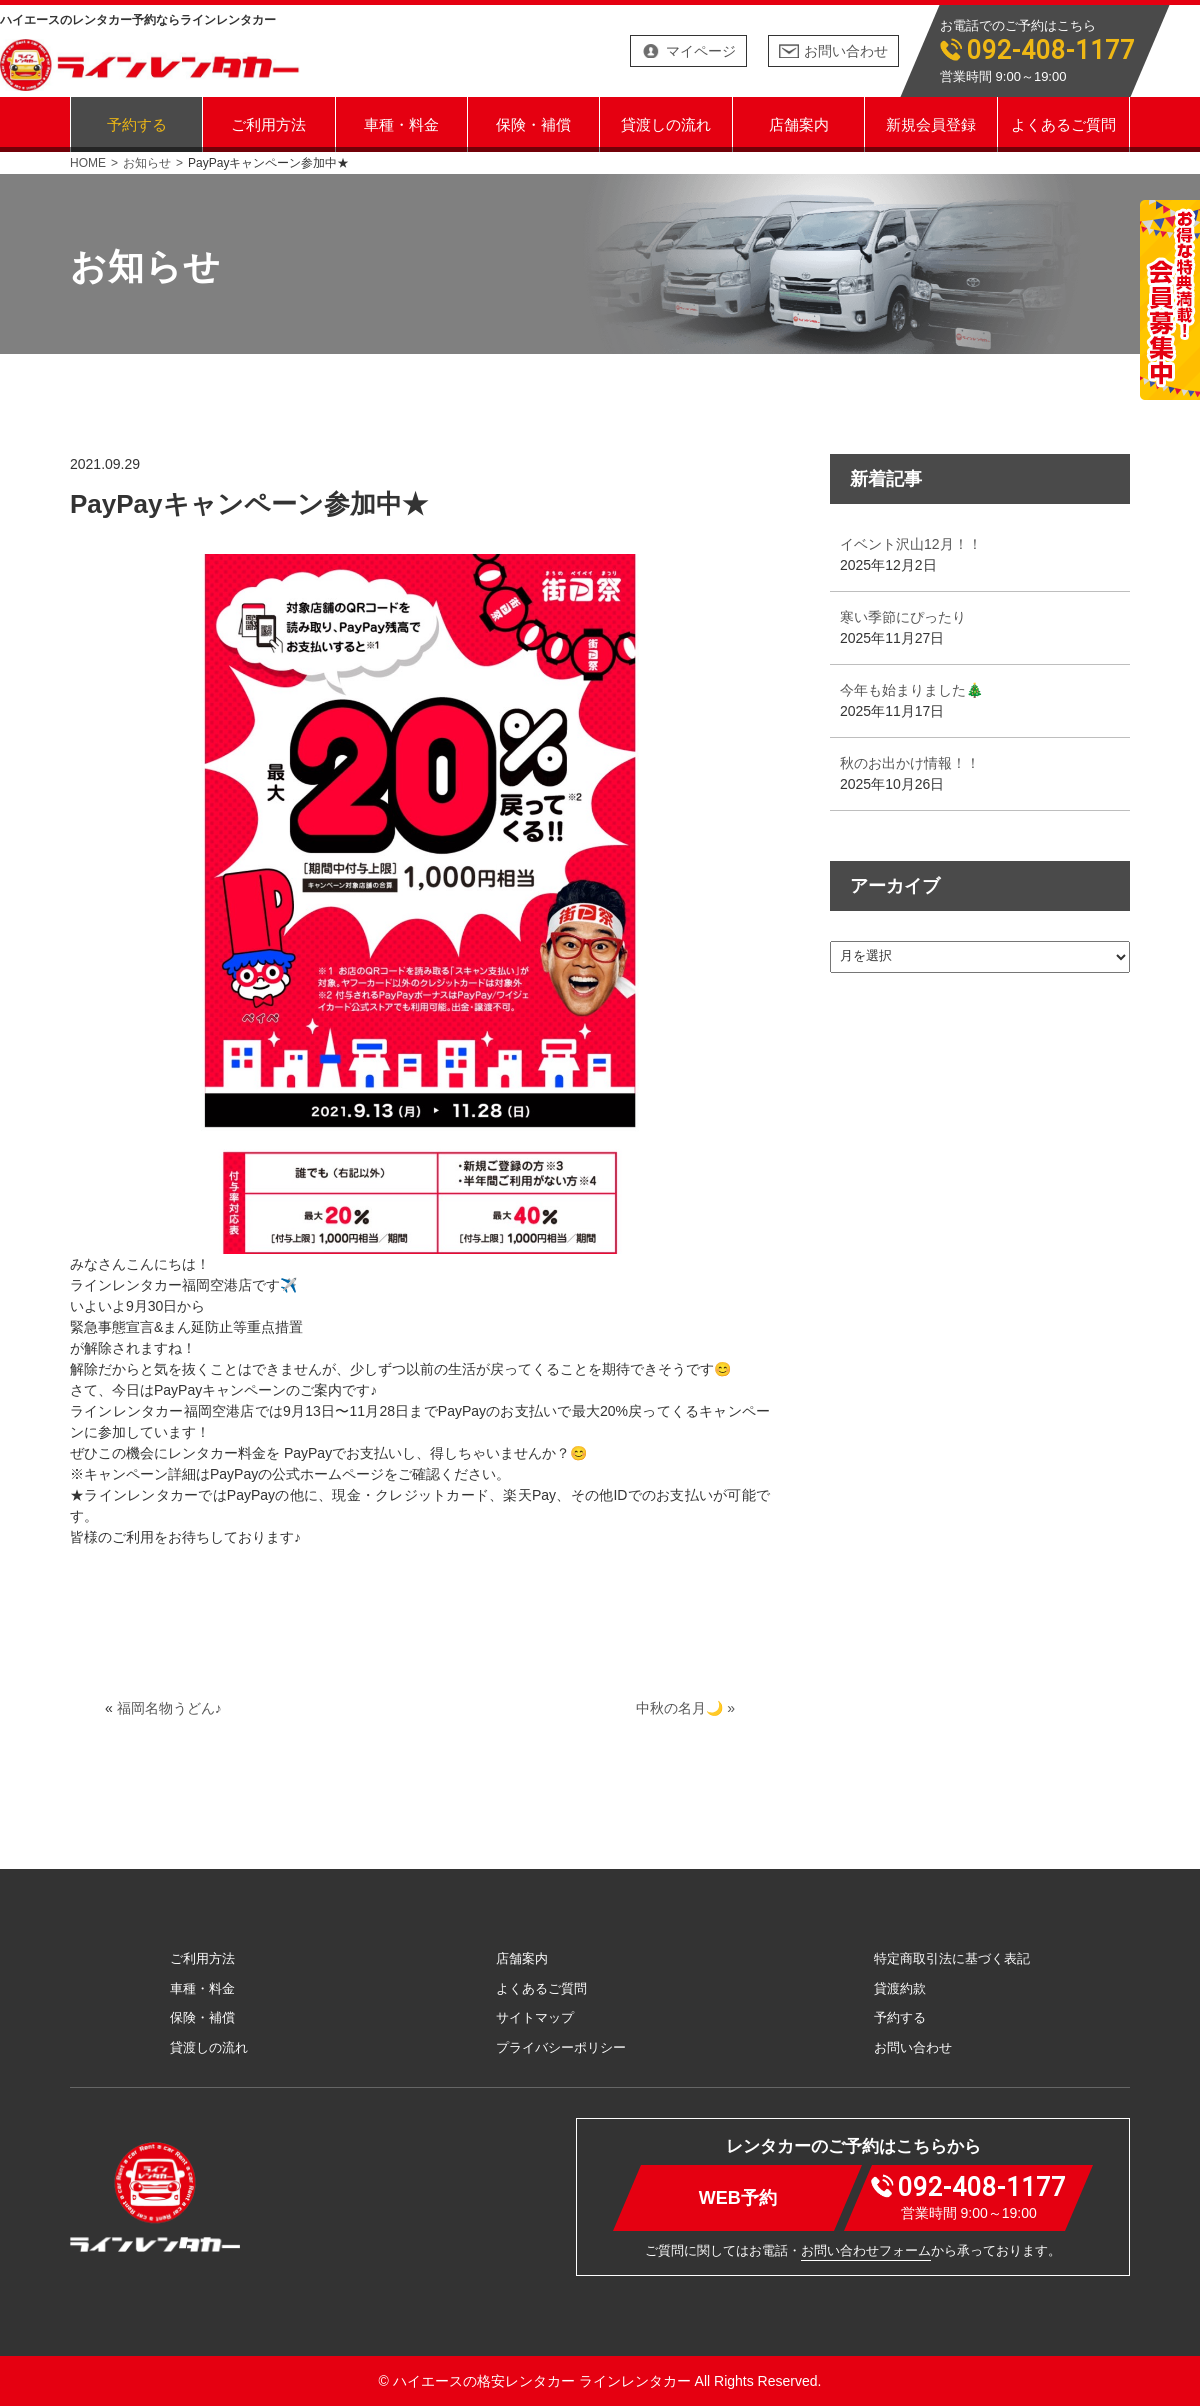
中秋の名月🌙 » (685, 1708)
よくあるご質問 (1063, 123)
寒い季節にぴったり (903, 617)
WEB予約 (738, 2197)
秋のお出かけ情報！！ (910, 763)
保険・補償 (533, 123)
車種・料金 (401, 123)
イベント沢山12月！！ (911, 544)
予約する (137, 123)
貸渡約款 (900, 1988)
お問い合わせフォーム (866, 2250)
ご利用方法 (268, 123)
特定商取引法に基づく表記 (952, 1958)
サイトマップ (535, 2017)
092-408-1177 (1051, 50)
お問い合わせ (846, 51)
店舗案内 (799, 123)
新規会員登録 (931, 123)
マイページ (701, 51)
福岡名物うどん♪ (169, 1708)
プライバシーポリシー (561, 2047)
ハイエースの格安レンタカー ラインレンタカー (542, 2381)
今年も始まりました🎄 (911, 690)
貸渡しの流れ (666, 123)
